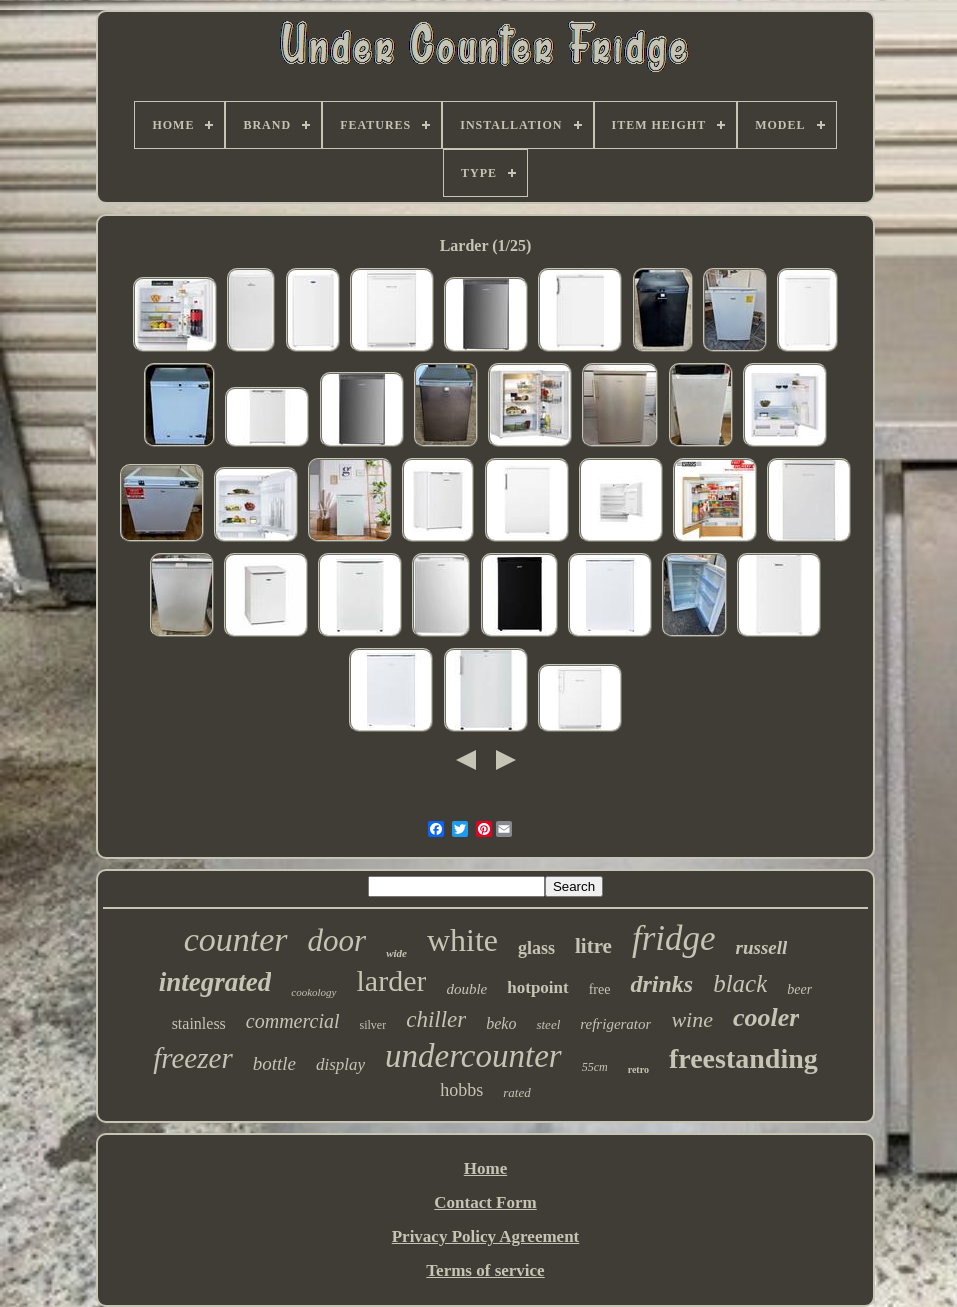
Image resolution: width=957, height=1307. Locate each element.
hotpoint (537, 987)
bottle (274, 1063)
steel (548, 1024)
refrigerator (615, 1024)
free (600, 989)
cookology (313, 992)
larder (392, 980)
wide (396, 953)
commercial (293, 1021)
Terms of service (485, 1270)
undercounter (473, 1056)
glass (536, 948)
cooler (766, 1017)
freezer (192, 1058)
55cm (595, 1067)
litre (593, 946)
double (466, 989)
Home (485, 1168)
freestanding (743, 1058)
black (740, 983)
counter (236, 939)
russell (762, 947)
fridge (674, 938)
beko (501, 1023)
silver (373, 1025)
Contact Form (485, 1202)
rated (516, 1092)
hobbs (461, 1090)
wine (692, 1019)
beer (799, 989)
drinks (661, 984)
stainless (199, 1023)
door (337, 940)
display (340, 1064)
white (462, 940)
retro (638, 1069)
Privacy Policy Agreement (486, 1236)
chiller (436, 1019)
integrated (215, 982)
